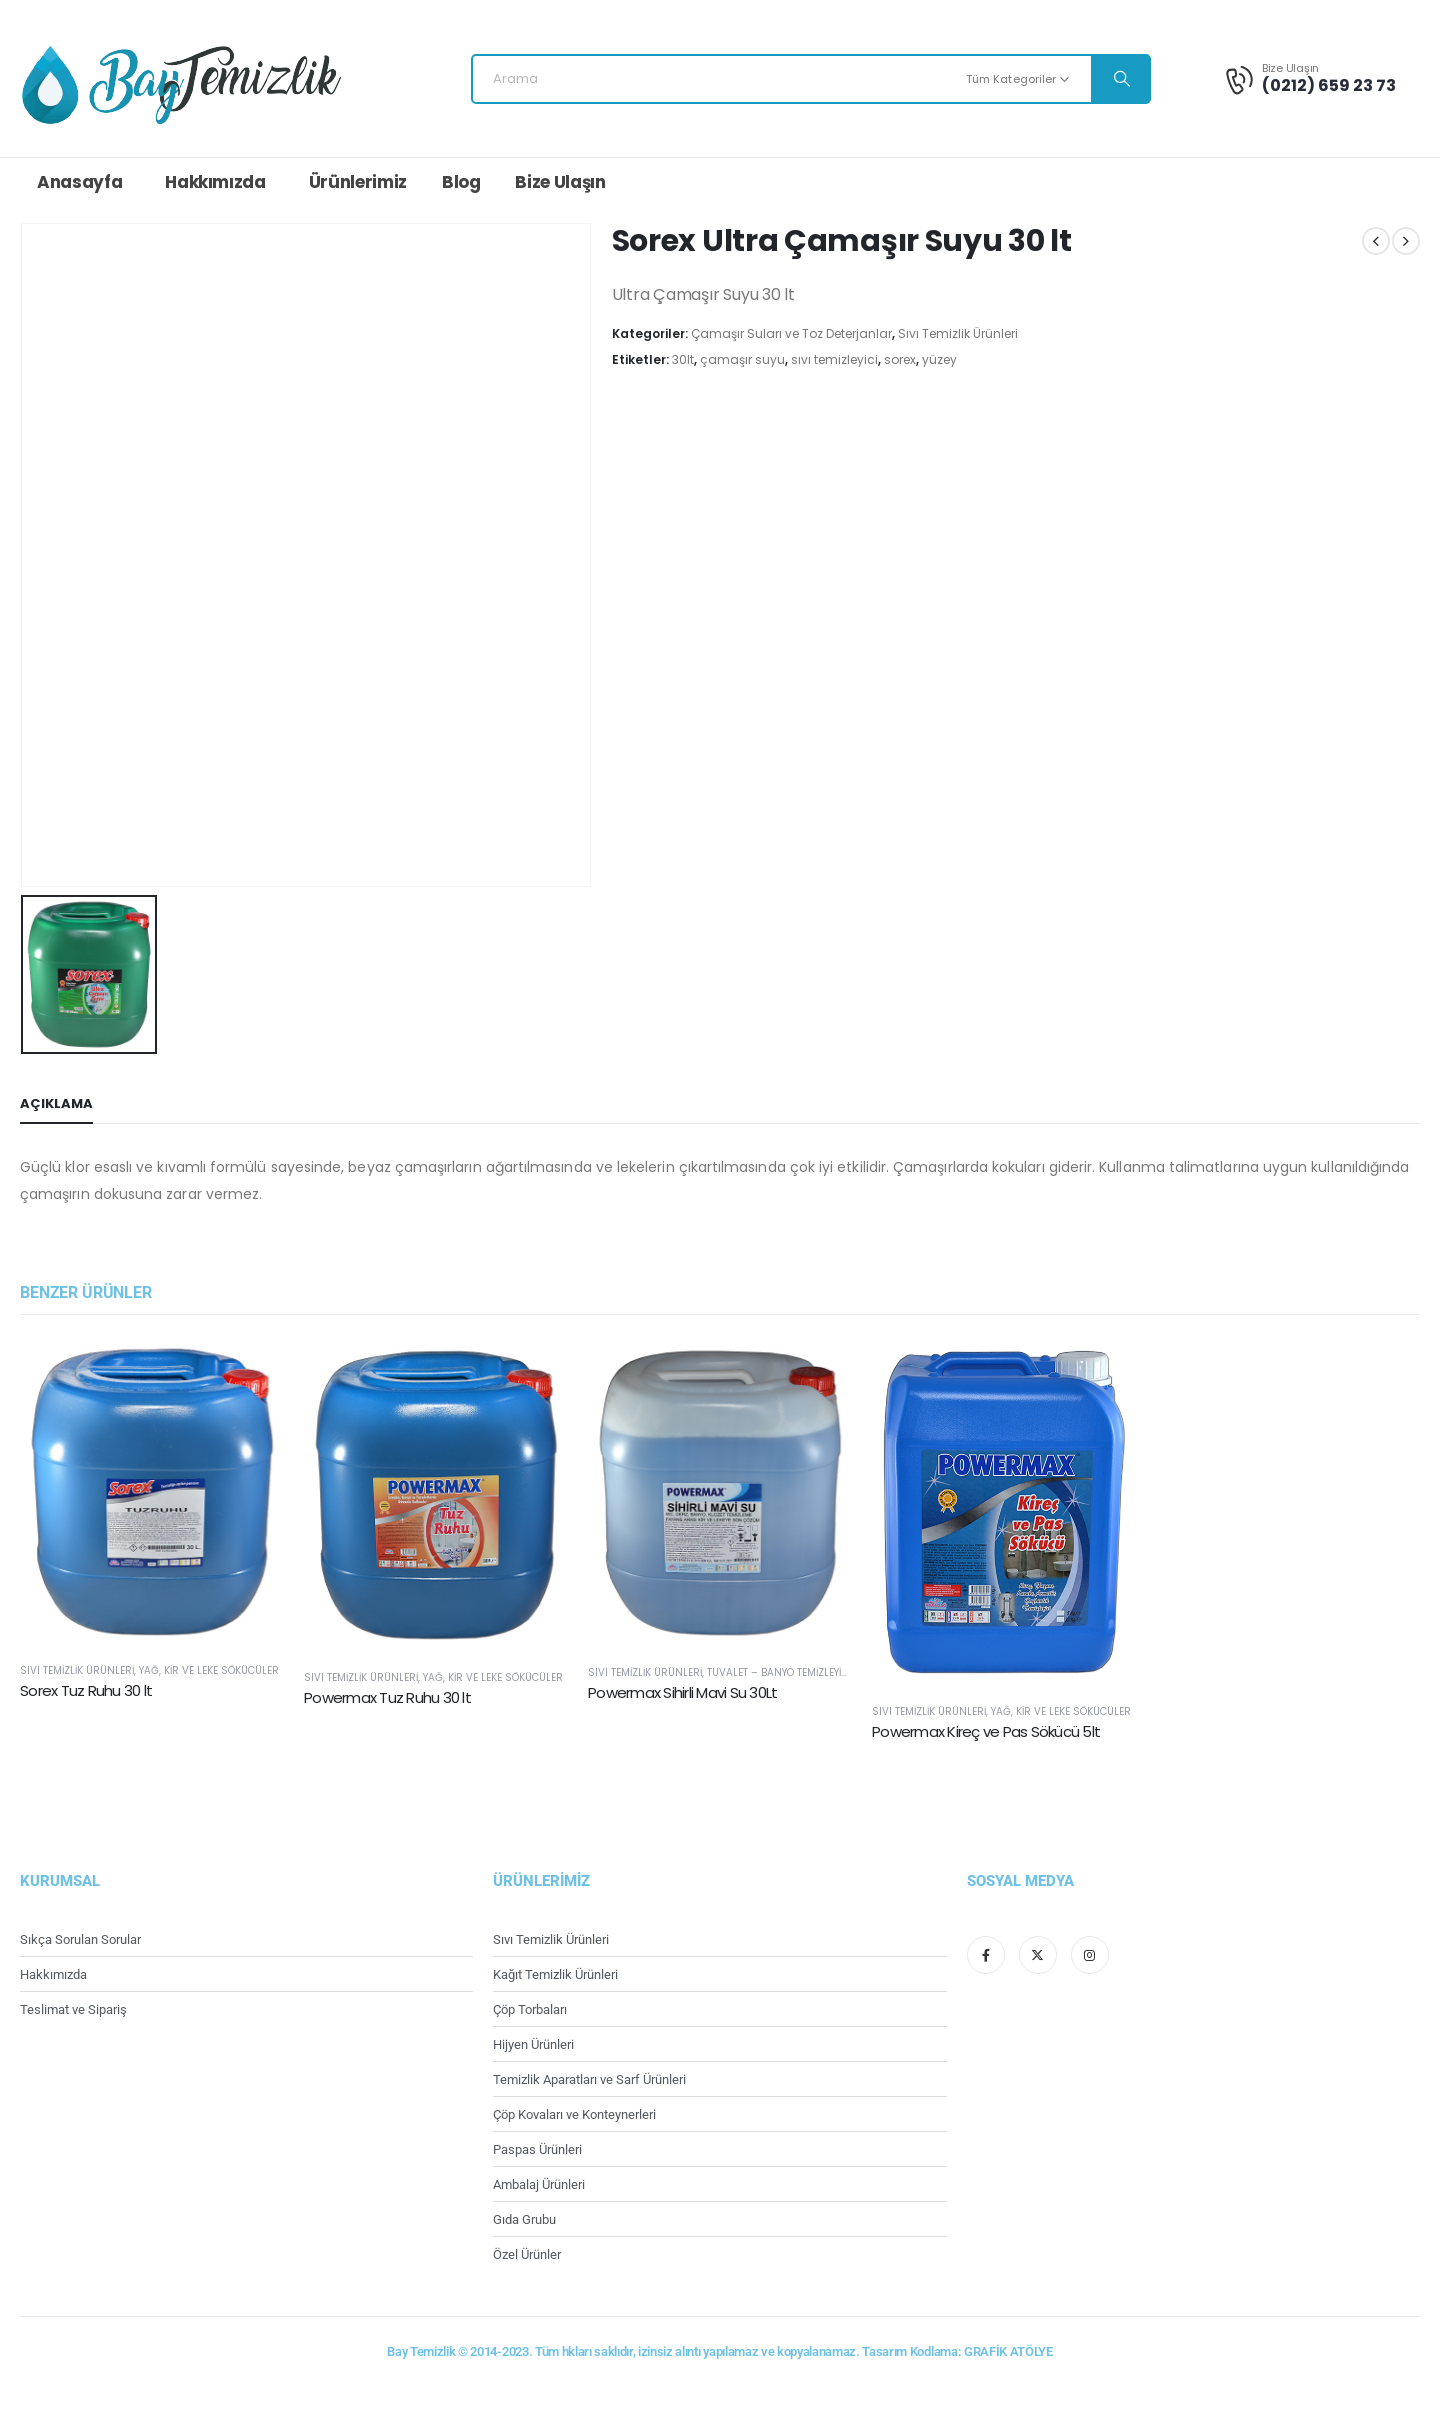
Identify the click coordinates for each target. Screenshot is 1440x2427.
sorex (900, 359)
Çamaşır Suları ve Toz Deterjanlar (791, 333)
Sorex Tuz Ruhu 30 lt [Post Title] (86, 1690)
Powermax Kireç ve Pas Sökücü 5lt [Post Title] (986, 1731)
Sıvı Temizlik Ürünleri (958, 333)
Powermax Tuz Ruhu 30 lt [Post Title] (387, 1697)
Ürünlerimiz (358, 182)
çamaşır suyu (742, 359)
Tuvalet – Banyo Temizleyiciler (787, 1672)
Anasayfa (79, 182)
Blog (461, 182)
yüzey (939, 359)
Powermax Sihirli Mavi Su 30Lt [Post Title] (682, 1692)
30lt (683, 359)
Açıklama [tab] (56, 1103)
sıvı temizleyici (834, 359)
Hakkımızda (215, 182)
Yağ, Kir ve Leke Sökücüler (209, 1670)
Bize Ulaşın (560, 182)
